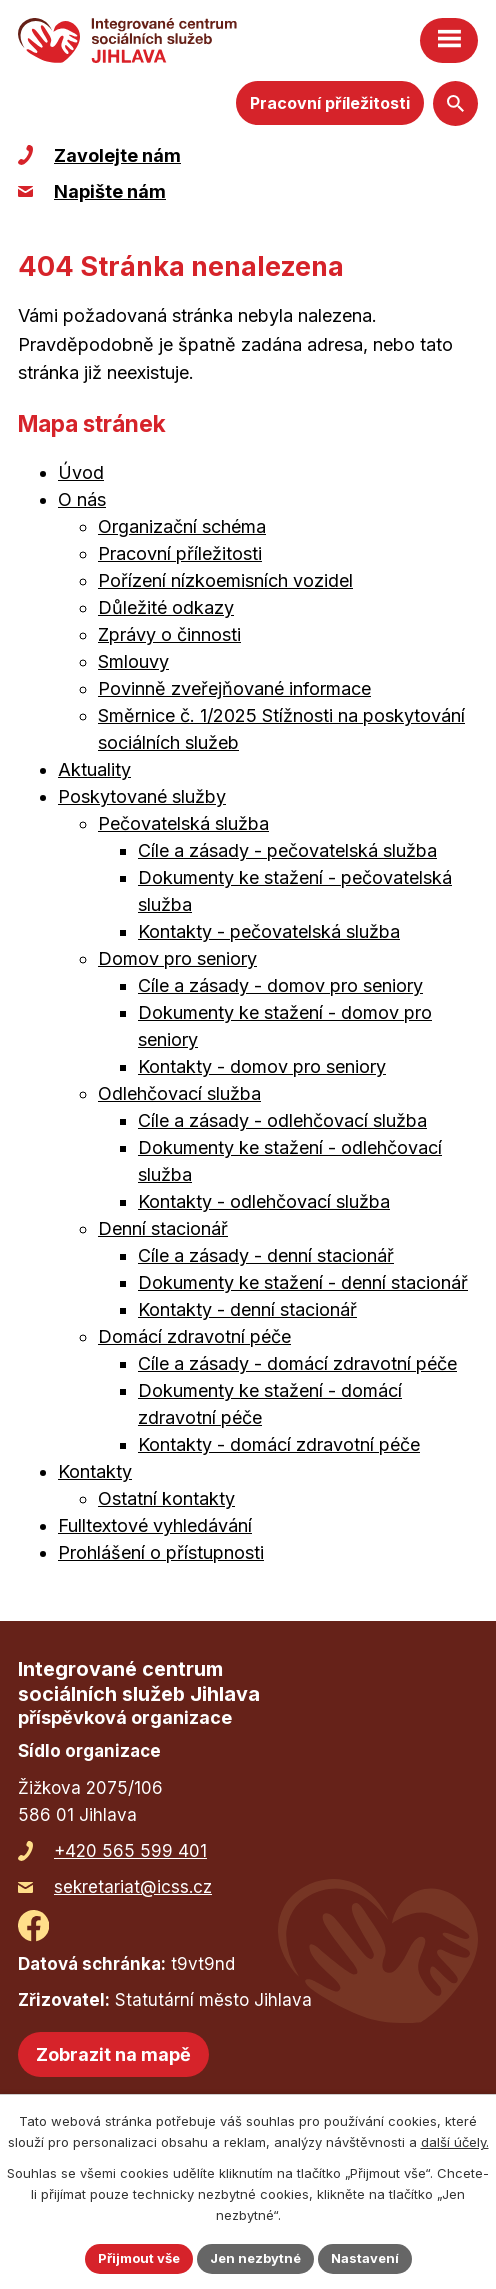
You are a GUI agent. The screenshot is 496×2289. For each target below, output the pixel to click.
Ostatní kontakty (166, 1498)
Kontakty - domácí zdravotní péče (279, 1444)
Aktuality (94, 769)
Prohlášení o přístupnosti (161, 1552)
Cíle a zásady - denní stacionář (266, 1255)
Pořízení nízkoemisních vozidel (225, 580)
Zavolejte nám (117, 155)
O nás (82, 499)
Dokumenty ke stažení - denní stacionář (303, 1282)
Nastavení (365, 2258)
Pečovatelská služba (183, 823)
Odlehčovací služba (179, 1093)
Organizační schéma (182, 526)
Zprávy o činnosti (169, 634)
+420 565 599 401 (130, 1851)
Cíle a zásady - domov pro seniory (280, 985)
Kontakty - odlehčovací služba (264, 1201)
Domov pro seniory (177, 958)
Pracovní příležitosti (330, 103)
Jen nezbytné (255, 2258)
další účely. (455, 2142)
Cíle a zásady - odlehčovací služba (282, 1120)
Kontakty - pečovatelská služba (269, 931)
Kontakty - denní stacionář (247, 1309)
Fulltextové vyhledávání (155, 1525)
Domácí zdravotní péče (194, 1336)
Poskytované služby (142, 796)
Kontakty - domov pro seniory (262, 1066)
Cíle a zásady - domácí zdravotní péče (297, 1363)
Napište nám (110, 191)
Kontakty (95, 1471)
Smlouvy (133, 661)
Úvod (81, 472)
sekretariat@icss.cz (133, 1887)
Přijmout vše (139, 2258)
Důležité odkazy (166, 607)
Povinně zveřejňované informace (234, 688)
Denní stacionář (163, 1228)
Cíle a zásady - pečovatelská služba (287, 850)
